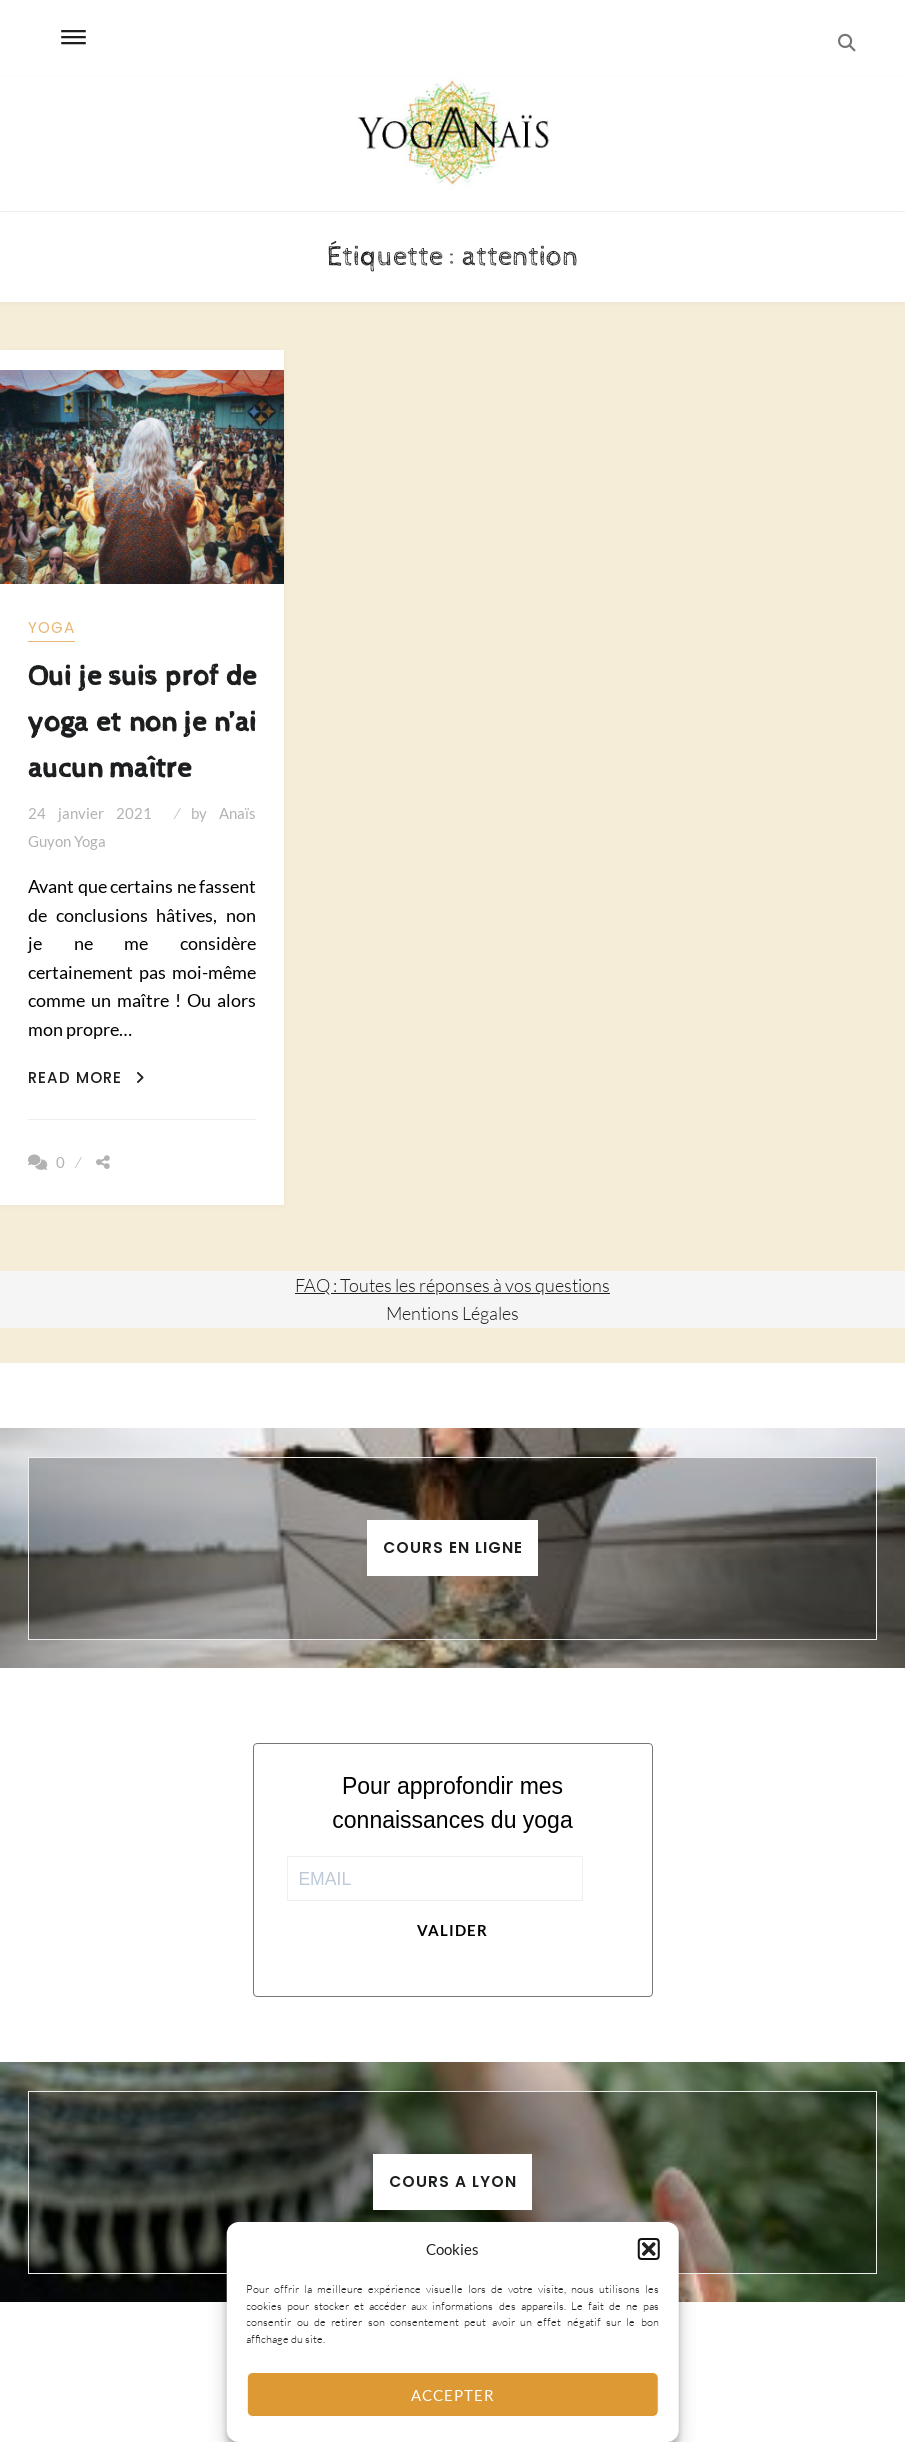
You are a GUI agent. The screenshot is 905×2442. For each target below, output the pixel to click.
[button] (649, 2249)
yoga (51, 627)
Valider (452, 1930)
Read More (86, 1077)
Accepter (453, 2395)
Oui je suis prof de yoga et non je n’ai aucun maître (141, 722)
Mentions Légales (452, 1313)
